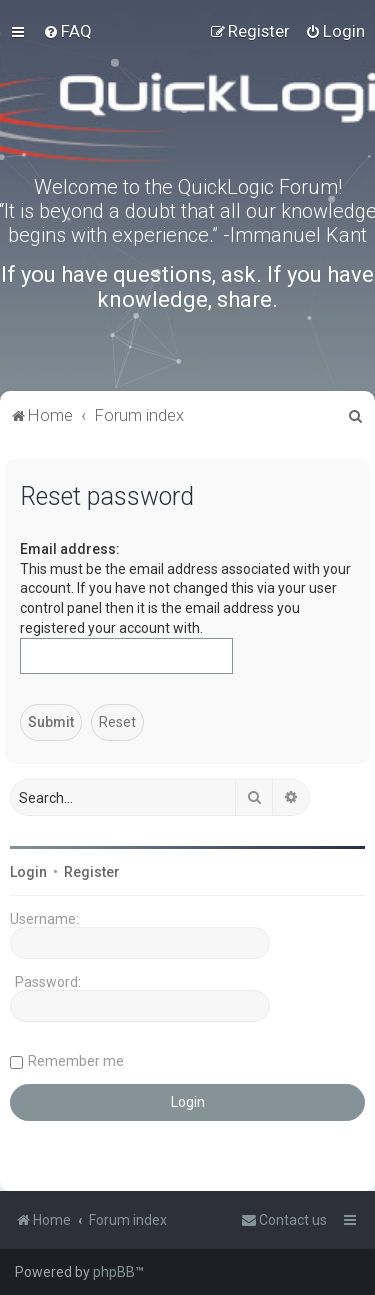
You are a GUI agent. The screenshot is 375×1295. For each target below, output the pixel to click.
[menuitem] (67, 31)
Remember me (76, 1061)
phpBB (114, 1272)
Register (92, 872)
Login (28, 872)
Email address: (70, 549)
